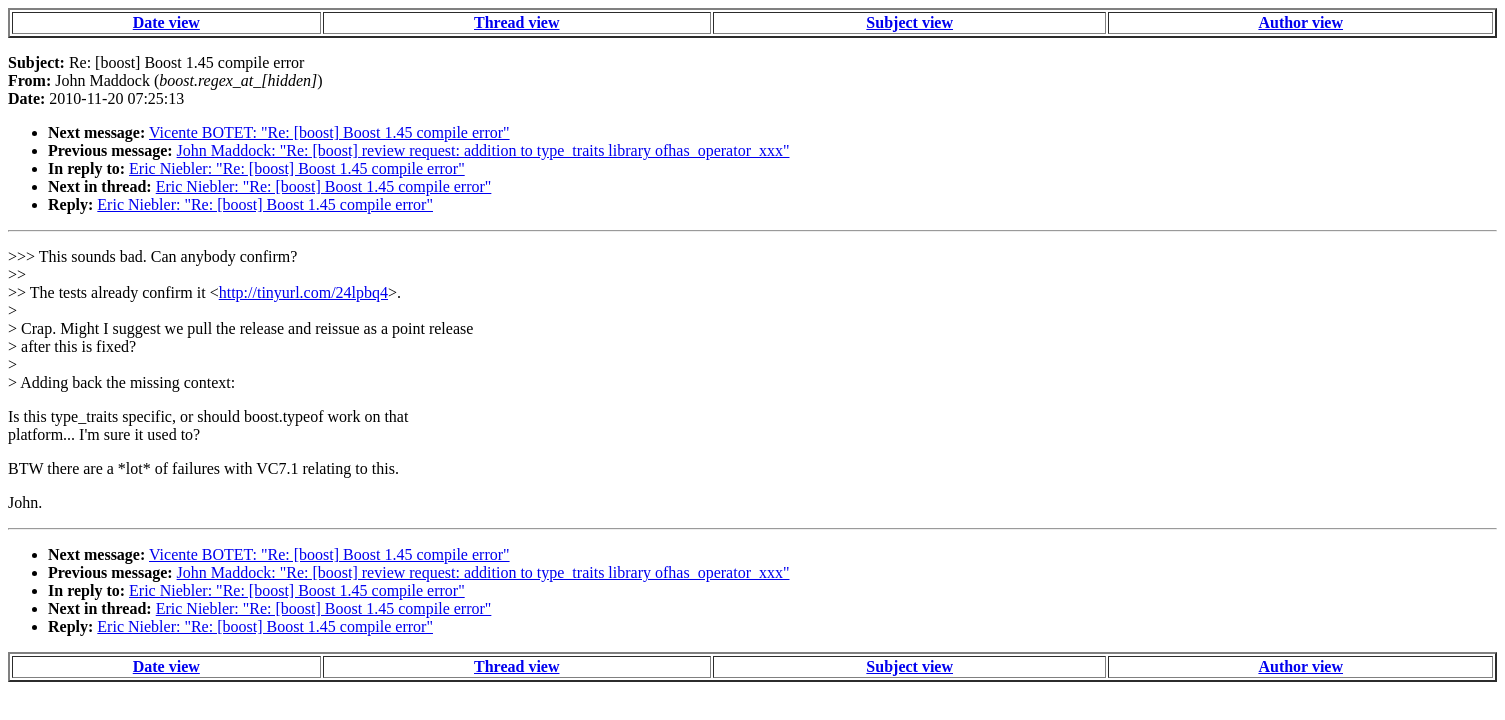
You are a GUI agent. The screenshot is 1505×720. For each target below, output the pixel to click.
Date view (166, 22)
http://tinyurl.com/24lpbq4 (303, 292)
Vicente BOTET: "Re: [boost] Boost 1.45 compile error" (329, 132)
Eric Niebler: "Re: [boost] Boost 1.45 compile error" (297, 168)
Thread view (516, 22)
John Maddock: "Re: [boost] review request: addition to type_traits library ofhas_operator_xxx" (483, 150)
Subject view (909, 22)
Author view (1300, 22)
